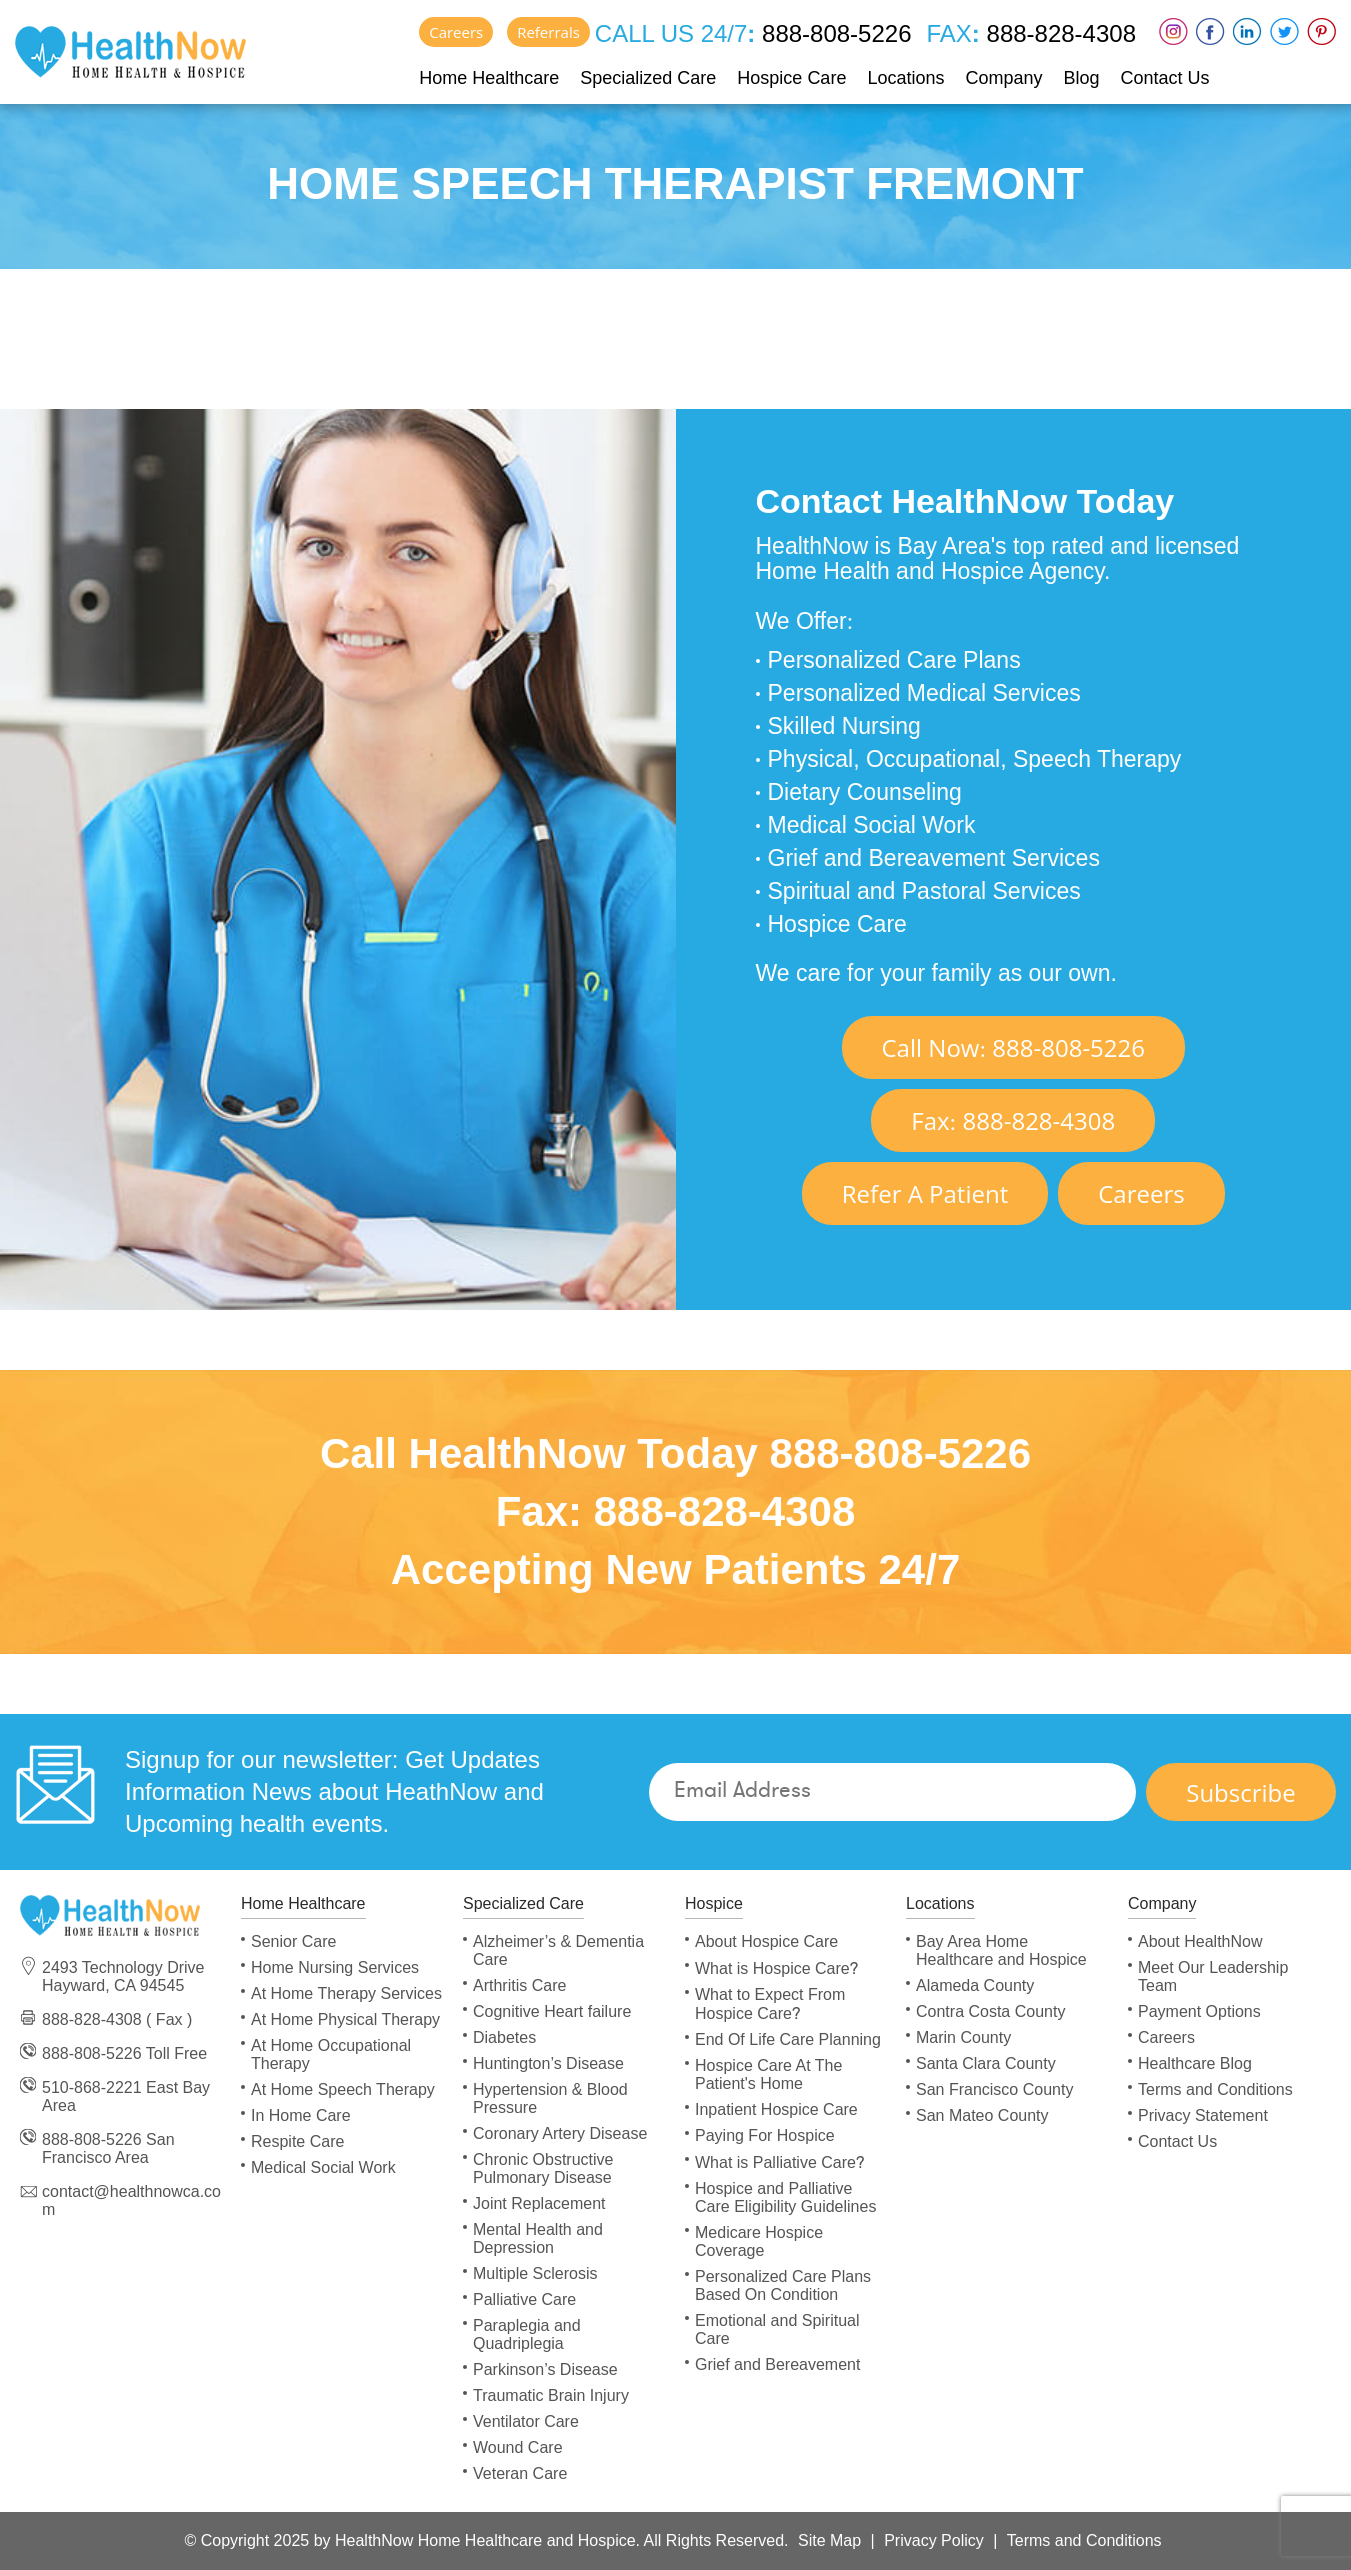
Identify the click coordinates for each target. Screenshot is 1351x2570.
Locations (905, 78)
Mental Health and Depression (538, 2238)
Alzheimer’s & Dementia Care (558, 1950)
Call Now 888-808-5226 (1014, 1047)
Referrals (548, 32)
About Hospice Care (766, 1941)
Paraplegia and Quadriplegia (527, 2334)
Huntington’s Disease (548, 2063)
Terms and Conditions (1215, 2089)
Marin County (963, 2037)
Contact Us (1165, 78)
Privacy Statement (1203, 2115)
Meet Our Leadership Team (1213, 1976)
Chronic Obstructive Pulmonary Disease (543, 2168)
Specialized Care (648, 78)
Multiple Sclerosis (535, 2273)
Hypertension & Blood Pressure (550, 2098)
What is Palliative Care (779, 2162)
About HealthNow (1200, 1941)
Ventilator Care (526, 2421)
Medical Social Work (323, 2167)
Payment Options (1199, 2011)
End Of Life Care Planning (788, 2039)
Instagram (1173, 31)
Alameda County (975, 1985)
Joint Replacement (539, 2203)
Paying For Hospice (765, 2135)
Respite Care (297, 2141)
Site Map (829, 2540)
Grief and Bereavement (777, 2364)
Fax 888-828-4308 (1013, 1120)
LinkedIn (1247, 31)
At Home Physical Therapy (345, 2019)
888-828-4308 (1058, 33)
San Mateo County (982, 2115)
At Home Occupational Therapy (331, 2054)
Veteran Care (520, 2473)
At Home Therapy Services (346, 1993)
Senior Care (293, 1941)
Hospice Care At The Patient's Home (768, 2074)
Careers (456, 32)
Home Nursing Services (335, 1967)
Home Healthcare (489, 78)
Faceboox (1210, 31)
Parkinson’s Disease (545, 2369)
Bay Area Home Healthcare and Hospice (1001, 1950)
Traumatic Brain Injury (551, 2395)
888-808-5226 (833, 33)
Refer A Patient (925, 1193)
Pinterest (1321, 31)
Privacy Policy (934, 2540)
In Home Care (301, 2115)
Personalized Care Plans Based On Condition (783, 2285)
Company (1003, 78)
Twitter (1284, 31)
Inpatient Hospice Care (776, 2109)
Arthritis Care (519, 1985)
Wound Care (518, 2447)
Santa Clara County (986, 2063)
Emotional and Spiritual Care (777, 2329)
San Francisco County (994, 2089)
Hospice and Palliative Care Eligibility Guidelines (785, 2197)
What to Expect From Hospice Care (770, 2004)
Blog (1082, 78)
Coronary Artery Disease (560, 2133)
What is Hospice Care (776, 1968)
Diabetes (504, 2037)
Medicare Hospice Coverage (759, 2241)
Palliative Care (524, 2299)
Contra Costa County (990, 2011)
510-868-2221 (92, 2087)
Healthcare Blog (1195, 2063)
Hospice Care (791, 78)
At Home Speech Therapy (343, 2089)
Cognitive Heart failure (552, 2011)
